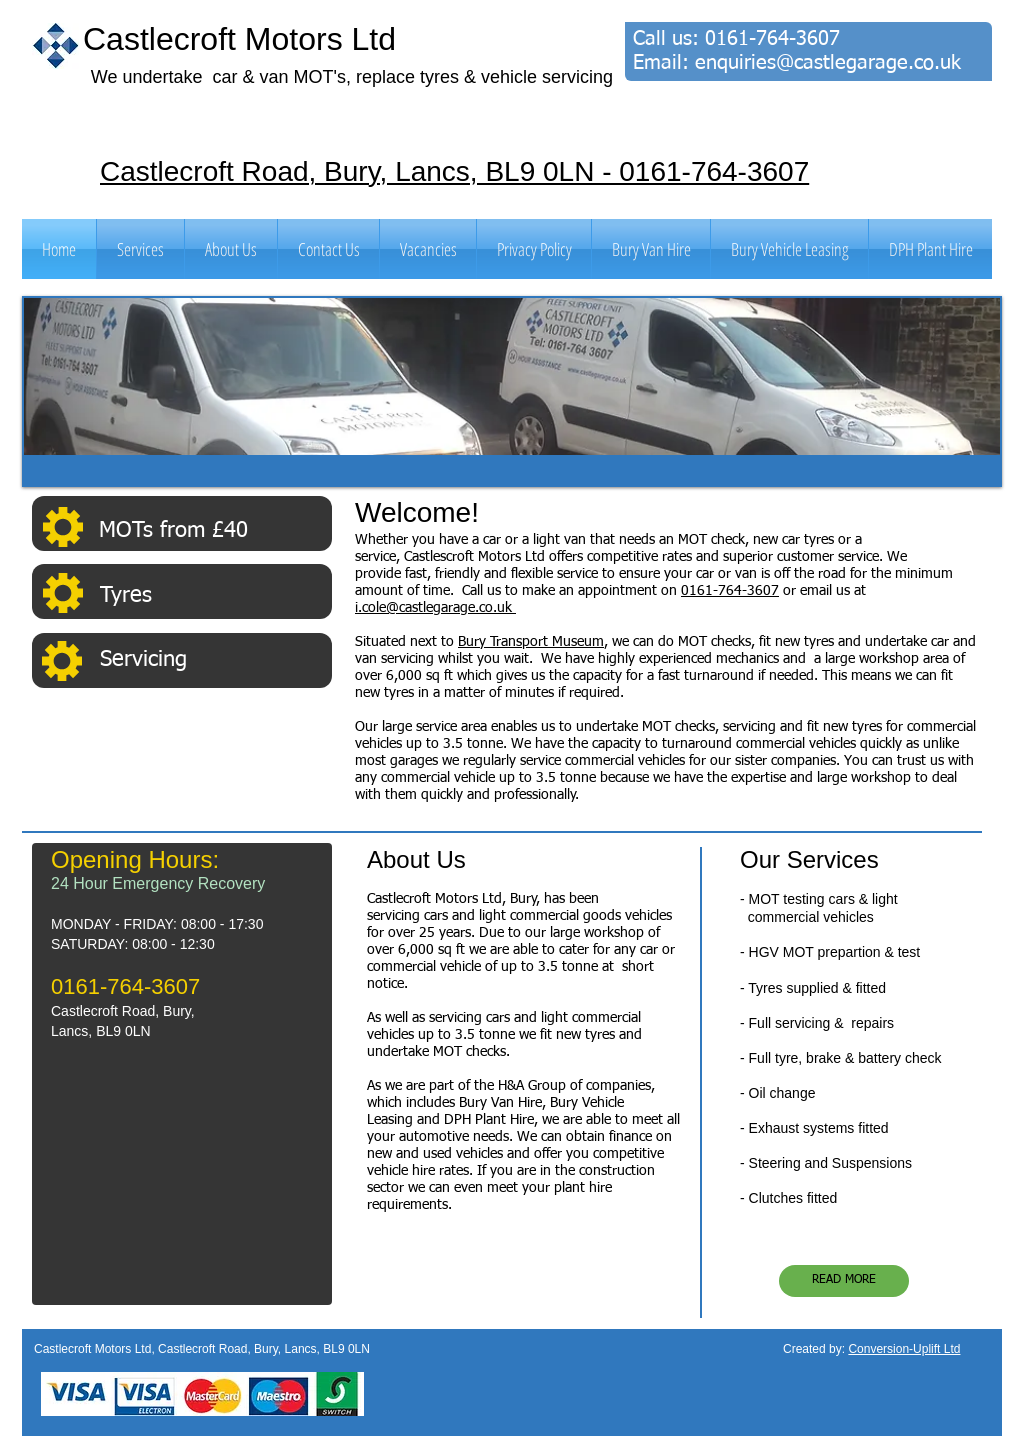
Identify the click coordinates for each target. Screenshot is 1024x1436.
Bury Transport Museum (531, 642)
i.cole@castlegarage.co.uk (435, 608)
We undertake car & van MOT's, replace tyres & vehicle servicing (352, 77)
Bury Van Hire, (504, 1103)
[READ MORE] (844, 1281)
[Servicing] (215, 660)
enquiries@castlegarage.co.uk (828, 63)
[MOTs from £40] (214, 531)
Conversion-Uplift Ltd (904, 1349)
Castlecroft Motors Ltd (239, 39)
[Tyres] (214, 596)
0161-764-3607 (772, 39)
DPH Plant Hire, (491, 1120)
